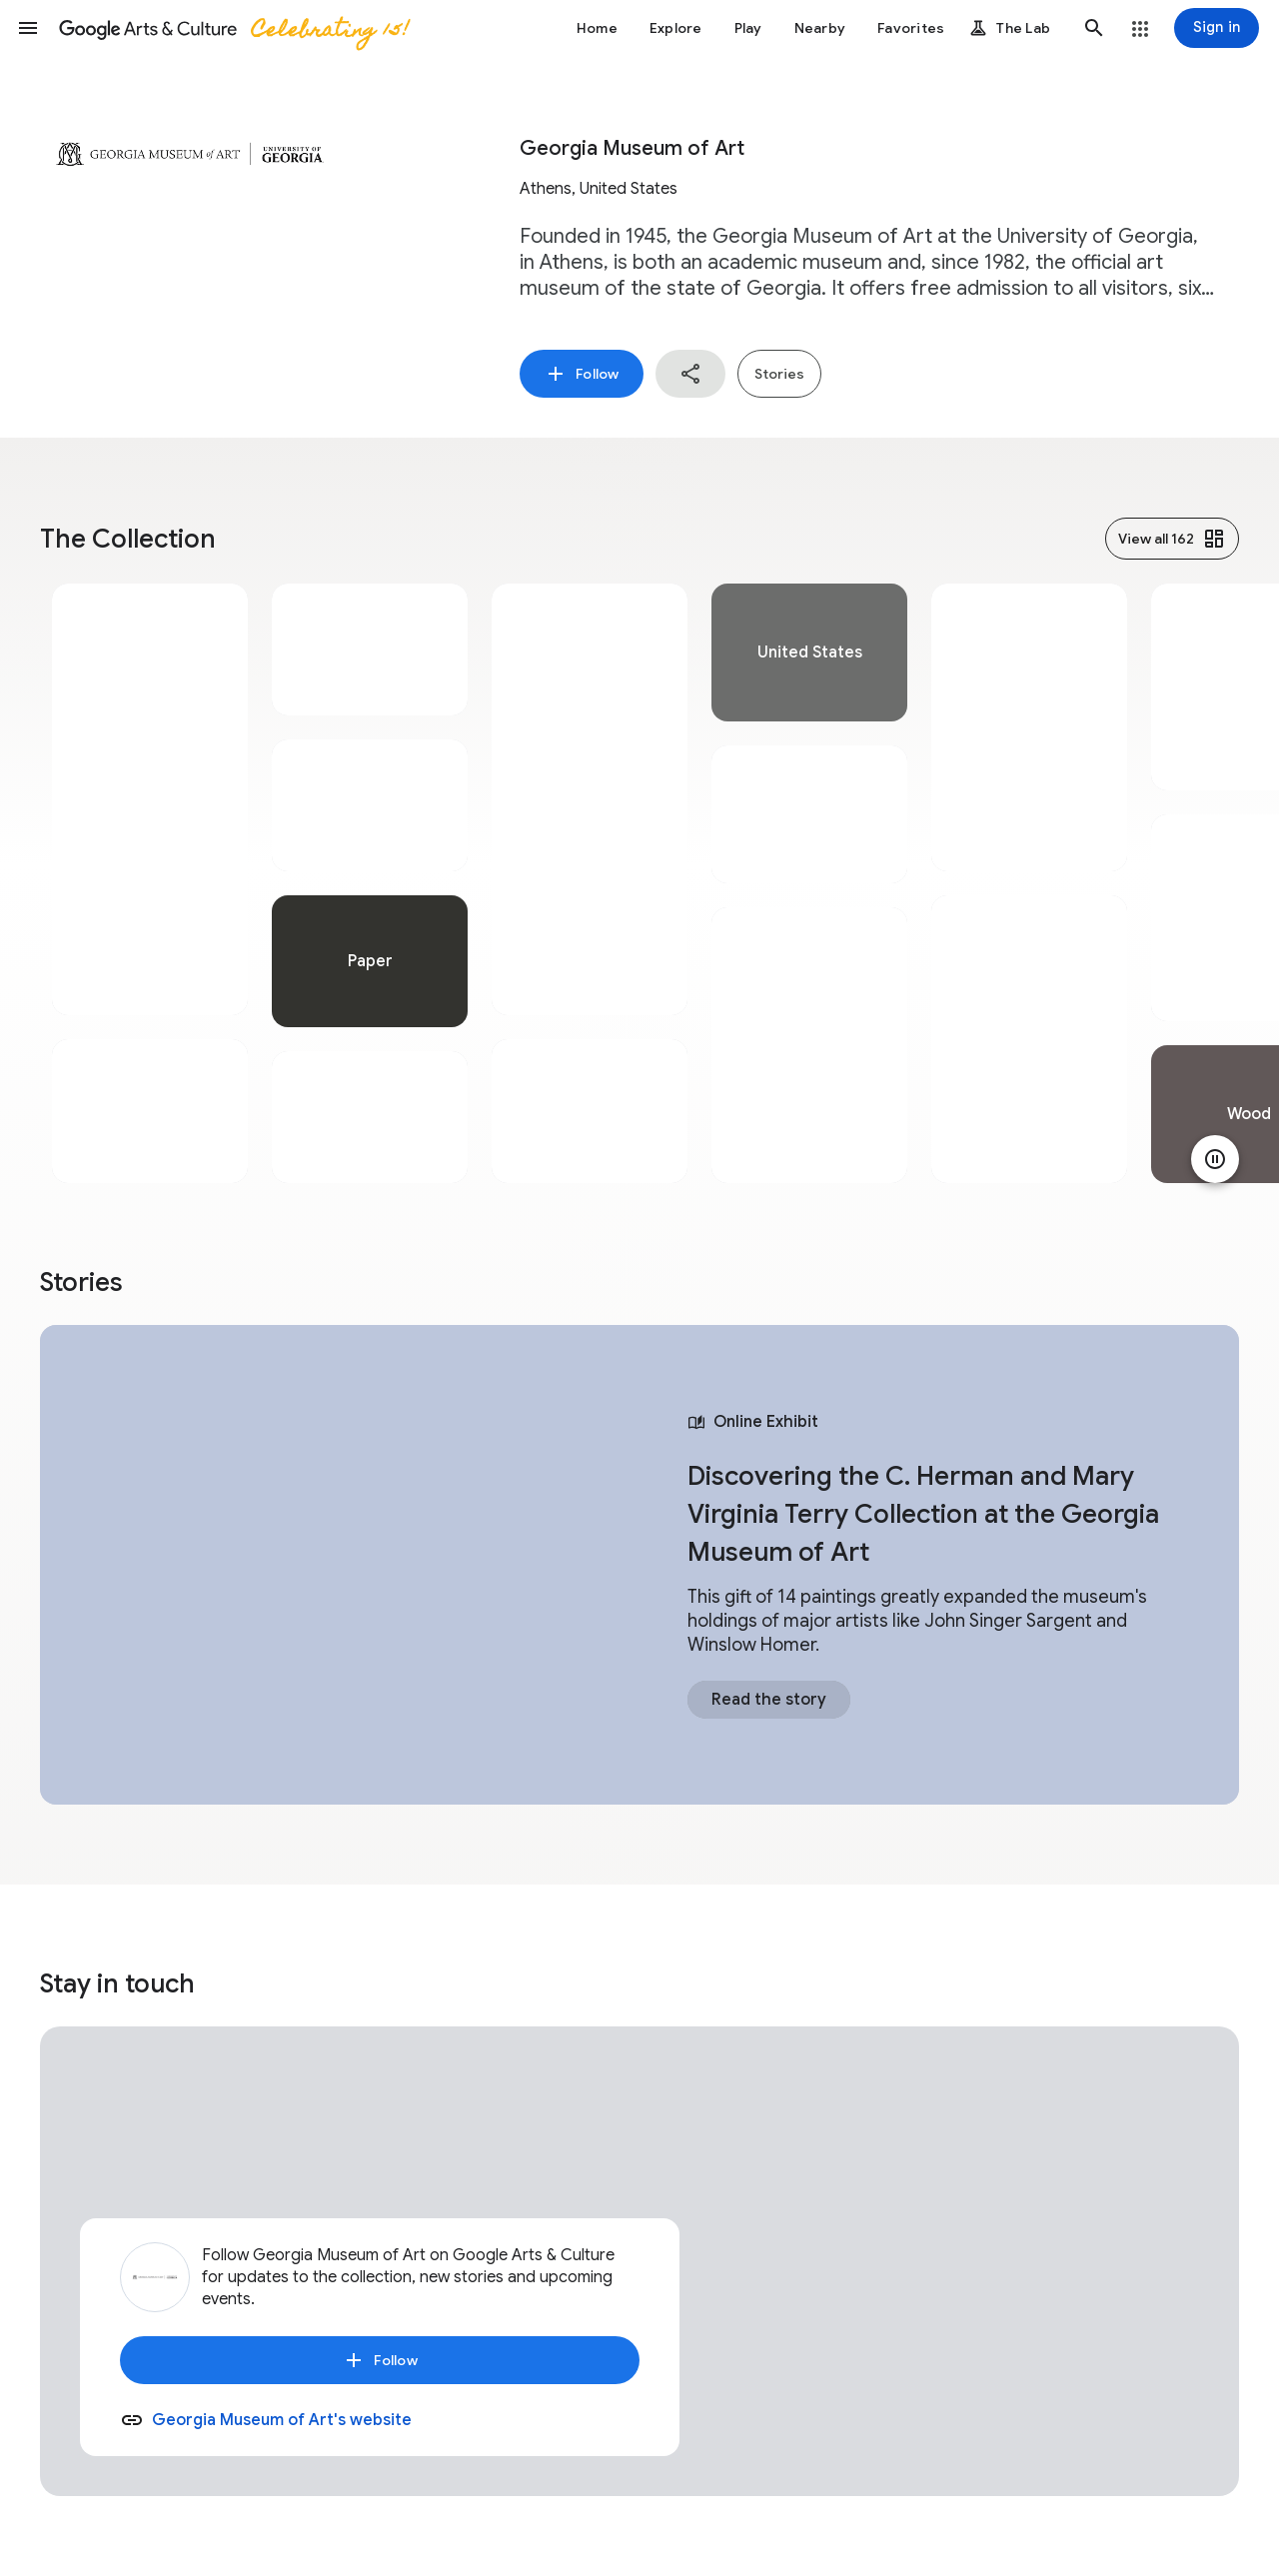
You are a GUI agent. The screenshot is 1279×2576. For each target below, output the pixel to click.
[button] (28, 28)
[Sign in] (1216, 28)
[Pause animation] (1215, 1159)
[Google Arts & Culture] (233, 28)
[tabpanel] (150, 883)
